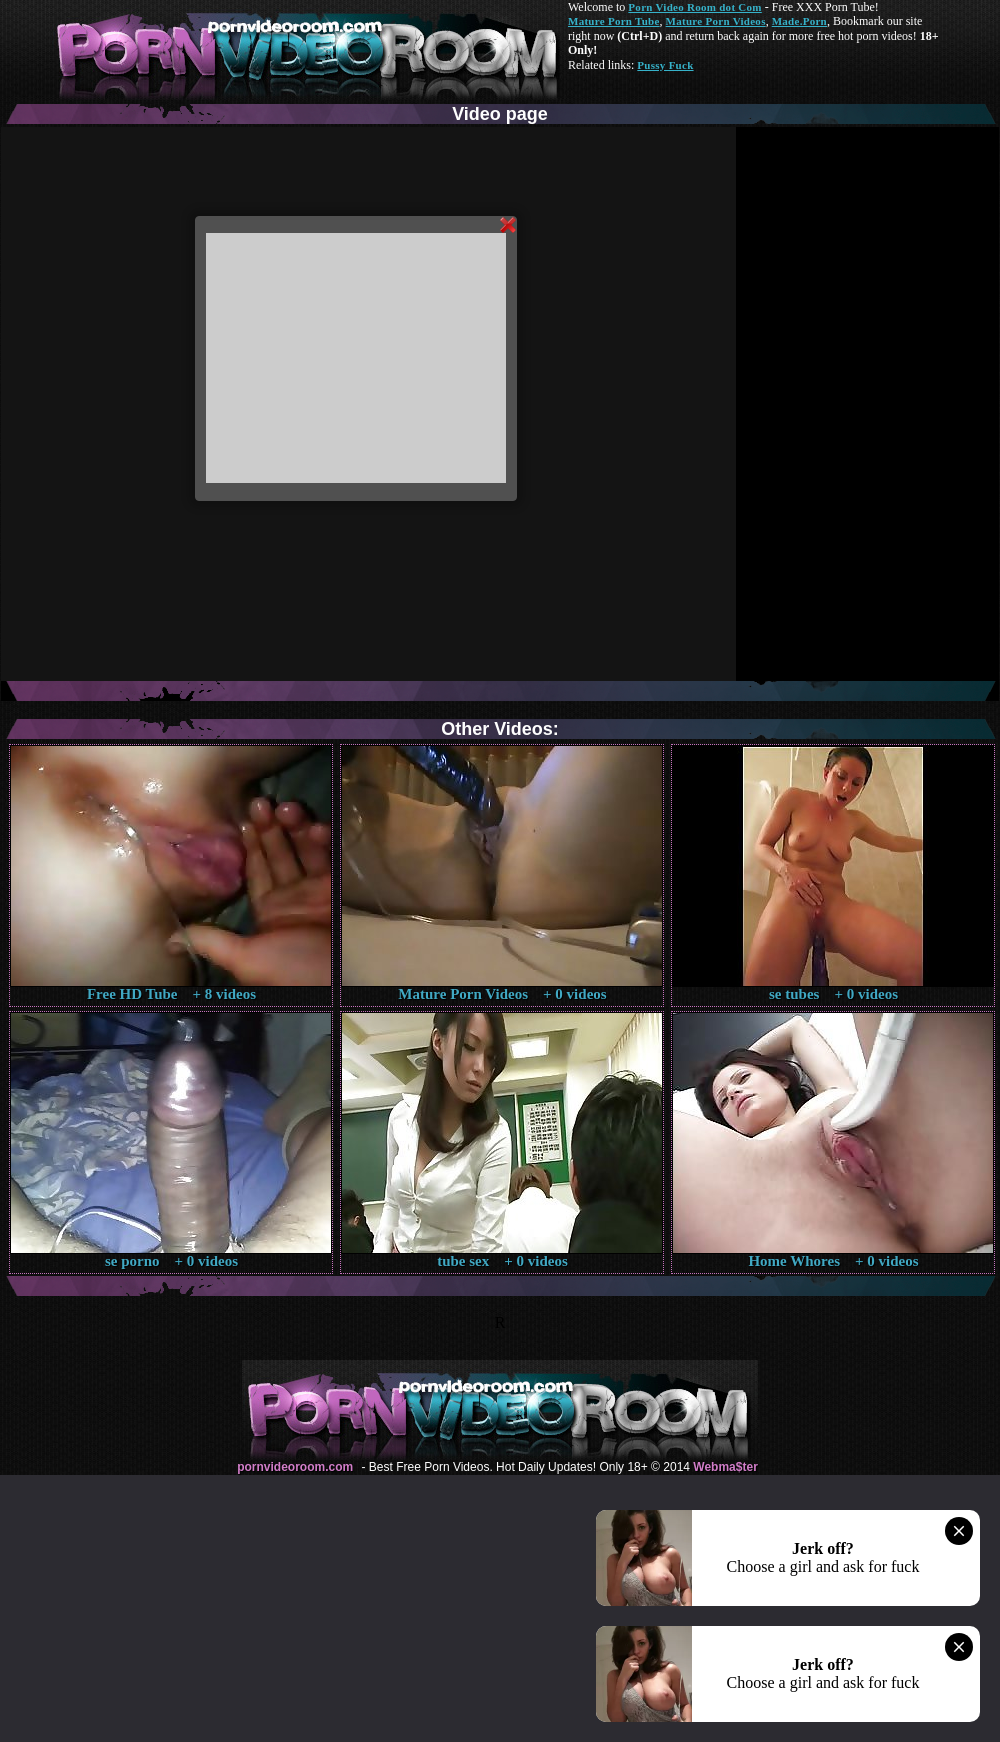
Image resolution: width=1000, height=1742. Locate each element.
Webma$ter (725, 1467)
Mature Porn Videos (716, 21)
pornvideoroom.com (295, 1467)
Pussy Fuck (665, 65)
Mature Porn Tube (614, 21)
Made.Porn (799, 21)
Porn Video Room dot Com (694, 7)
